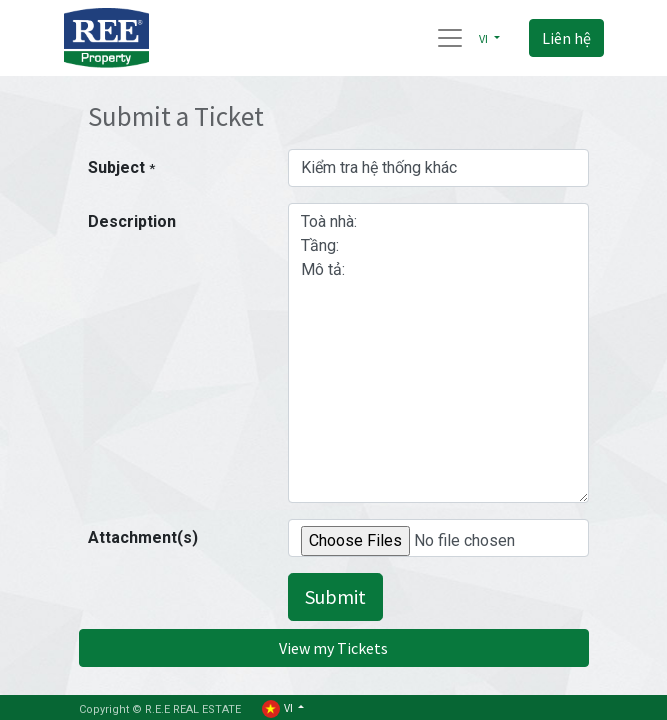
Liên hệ (566, 38)
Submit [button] (335, 596)
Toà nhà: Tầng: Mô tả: (438, 353)
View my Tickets (333, 648)
